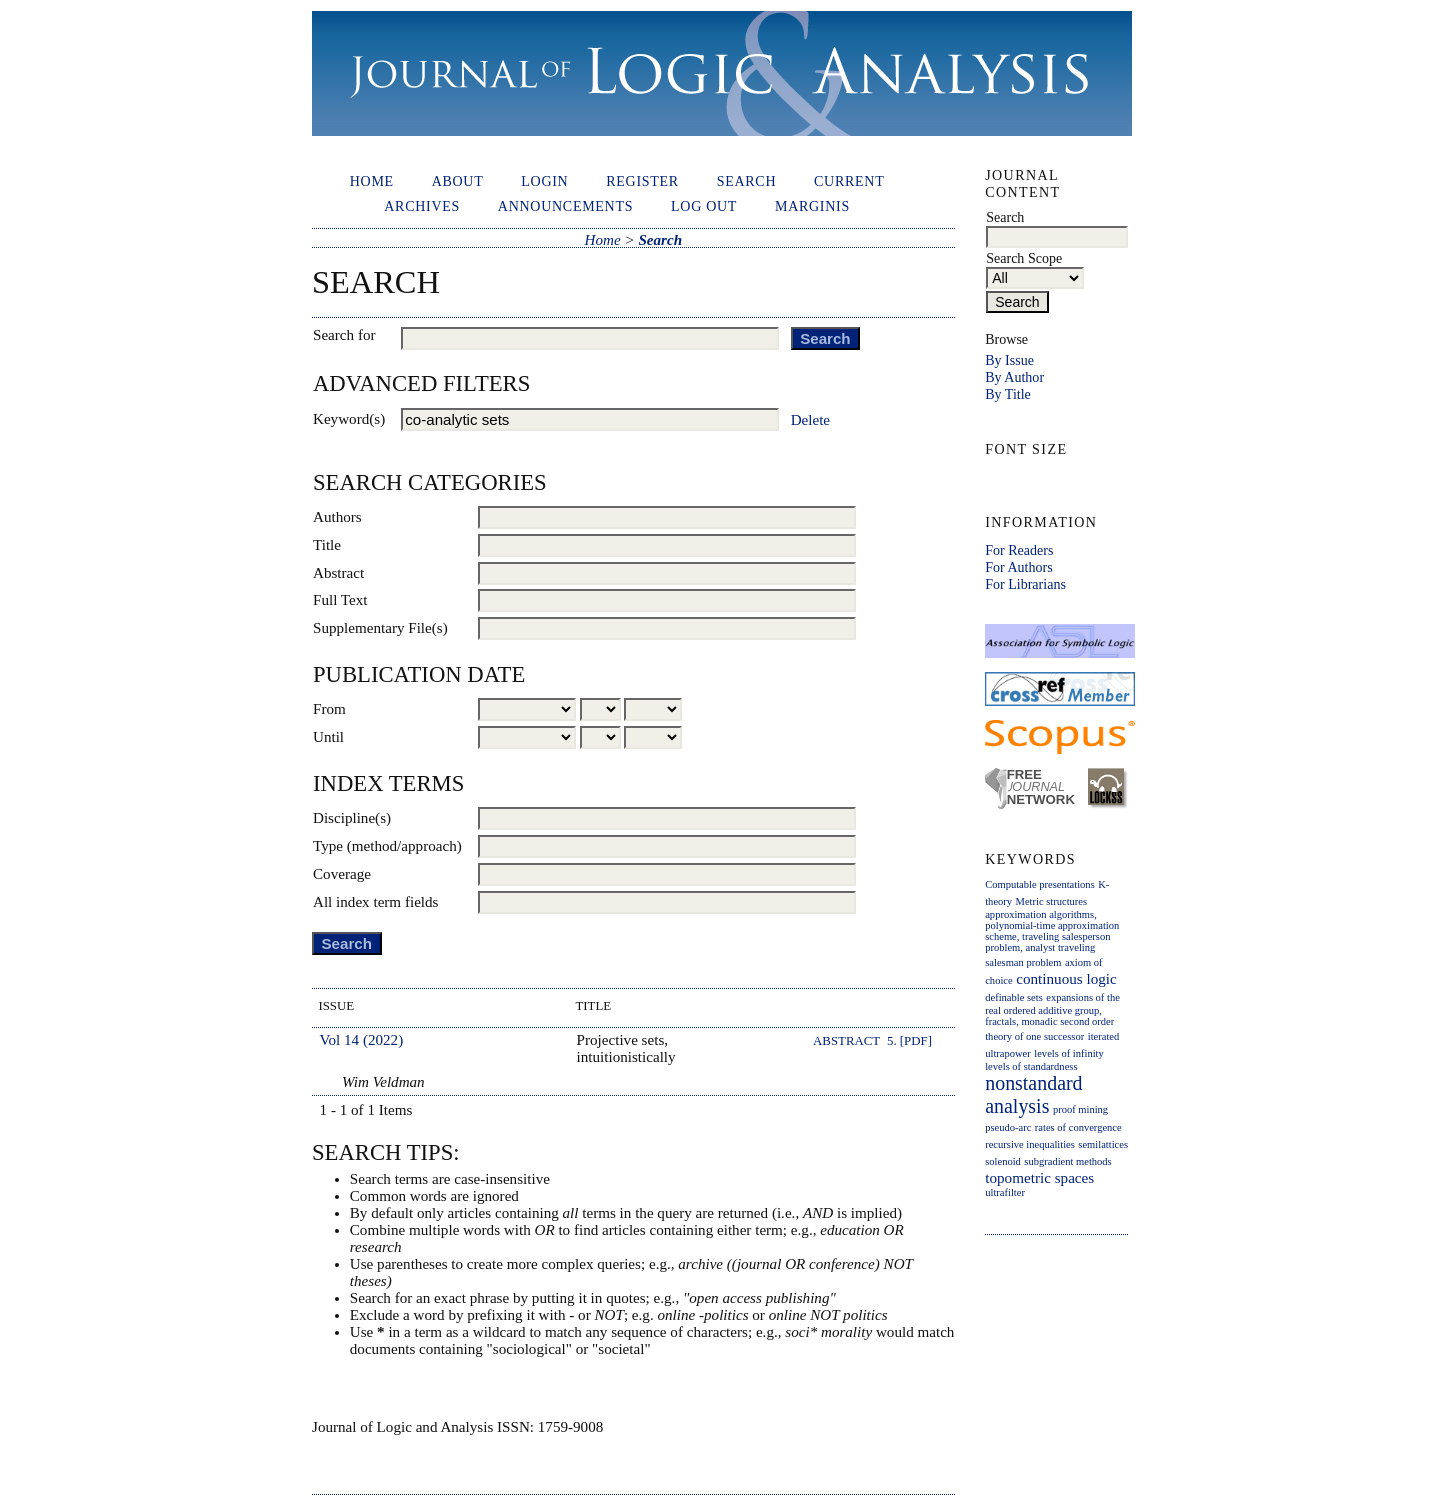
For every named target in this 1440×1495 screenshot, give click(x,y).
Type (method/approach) (387, 846)
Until (328, 737)
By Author (1014, 377)
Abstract (338, 573)
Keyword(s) (349, 419)
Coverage (342, 874)
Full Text (340, 600)
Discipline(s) (352, 818)
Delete (810, 420)
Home (372, 181)
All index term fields (375, 902)
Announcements (565, 206)
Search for (344, 335)
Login (544, 181)
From (329, 709)
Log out (704, 206)
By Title (1008, 394)
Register (642, 181)
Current (849, 181)
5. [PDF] (909, 1041)
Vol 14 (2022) (362, 1040)
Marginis (812, 206)
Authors (337, 517)
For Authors (1018, 567)
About (458, 181)
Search (747, 181)
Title (327, 545)
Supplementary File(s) (380, 628)
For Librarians (1025, 584)
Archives (422, 206)
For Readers (1019, 550)
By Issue (1009, 360)
